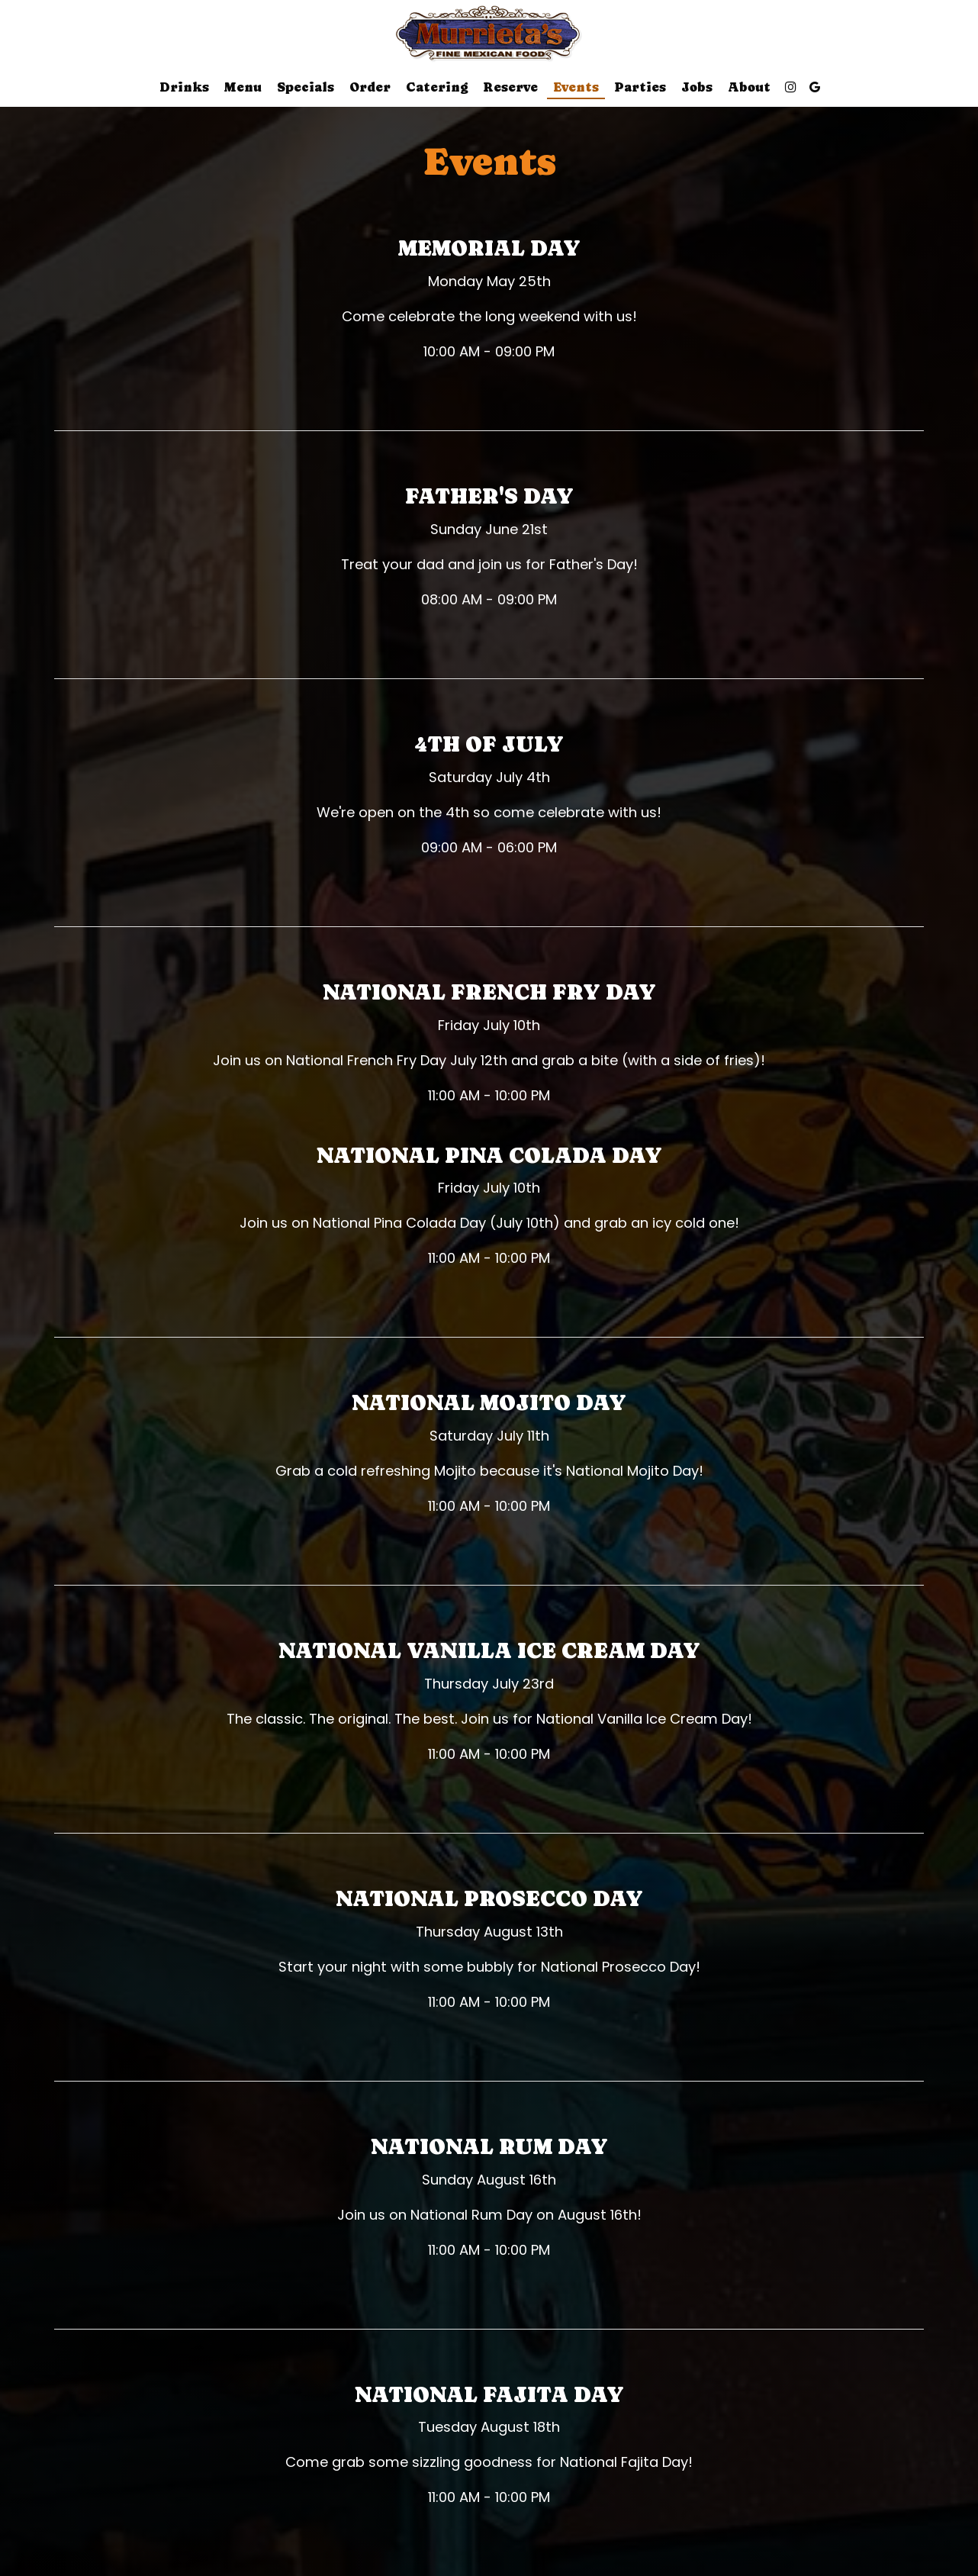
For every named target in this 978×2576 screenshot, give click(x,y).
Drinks (184, 87)
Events (576, 87)
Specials (305, 87)
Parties (640, 87)
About (749, 87)
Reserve (510, 87)
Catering (437, 87)
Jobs (697, 87)
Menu (243, 87)
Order (370, 87)
